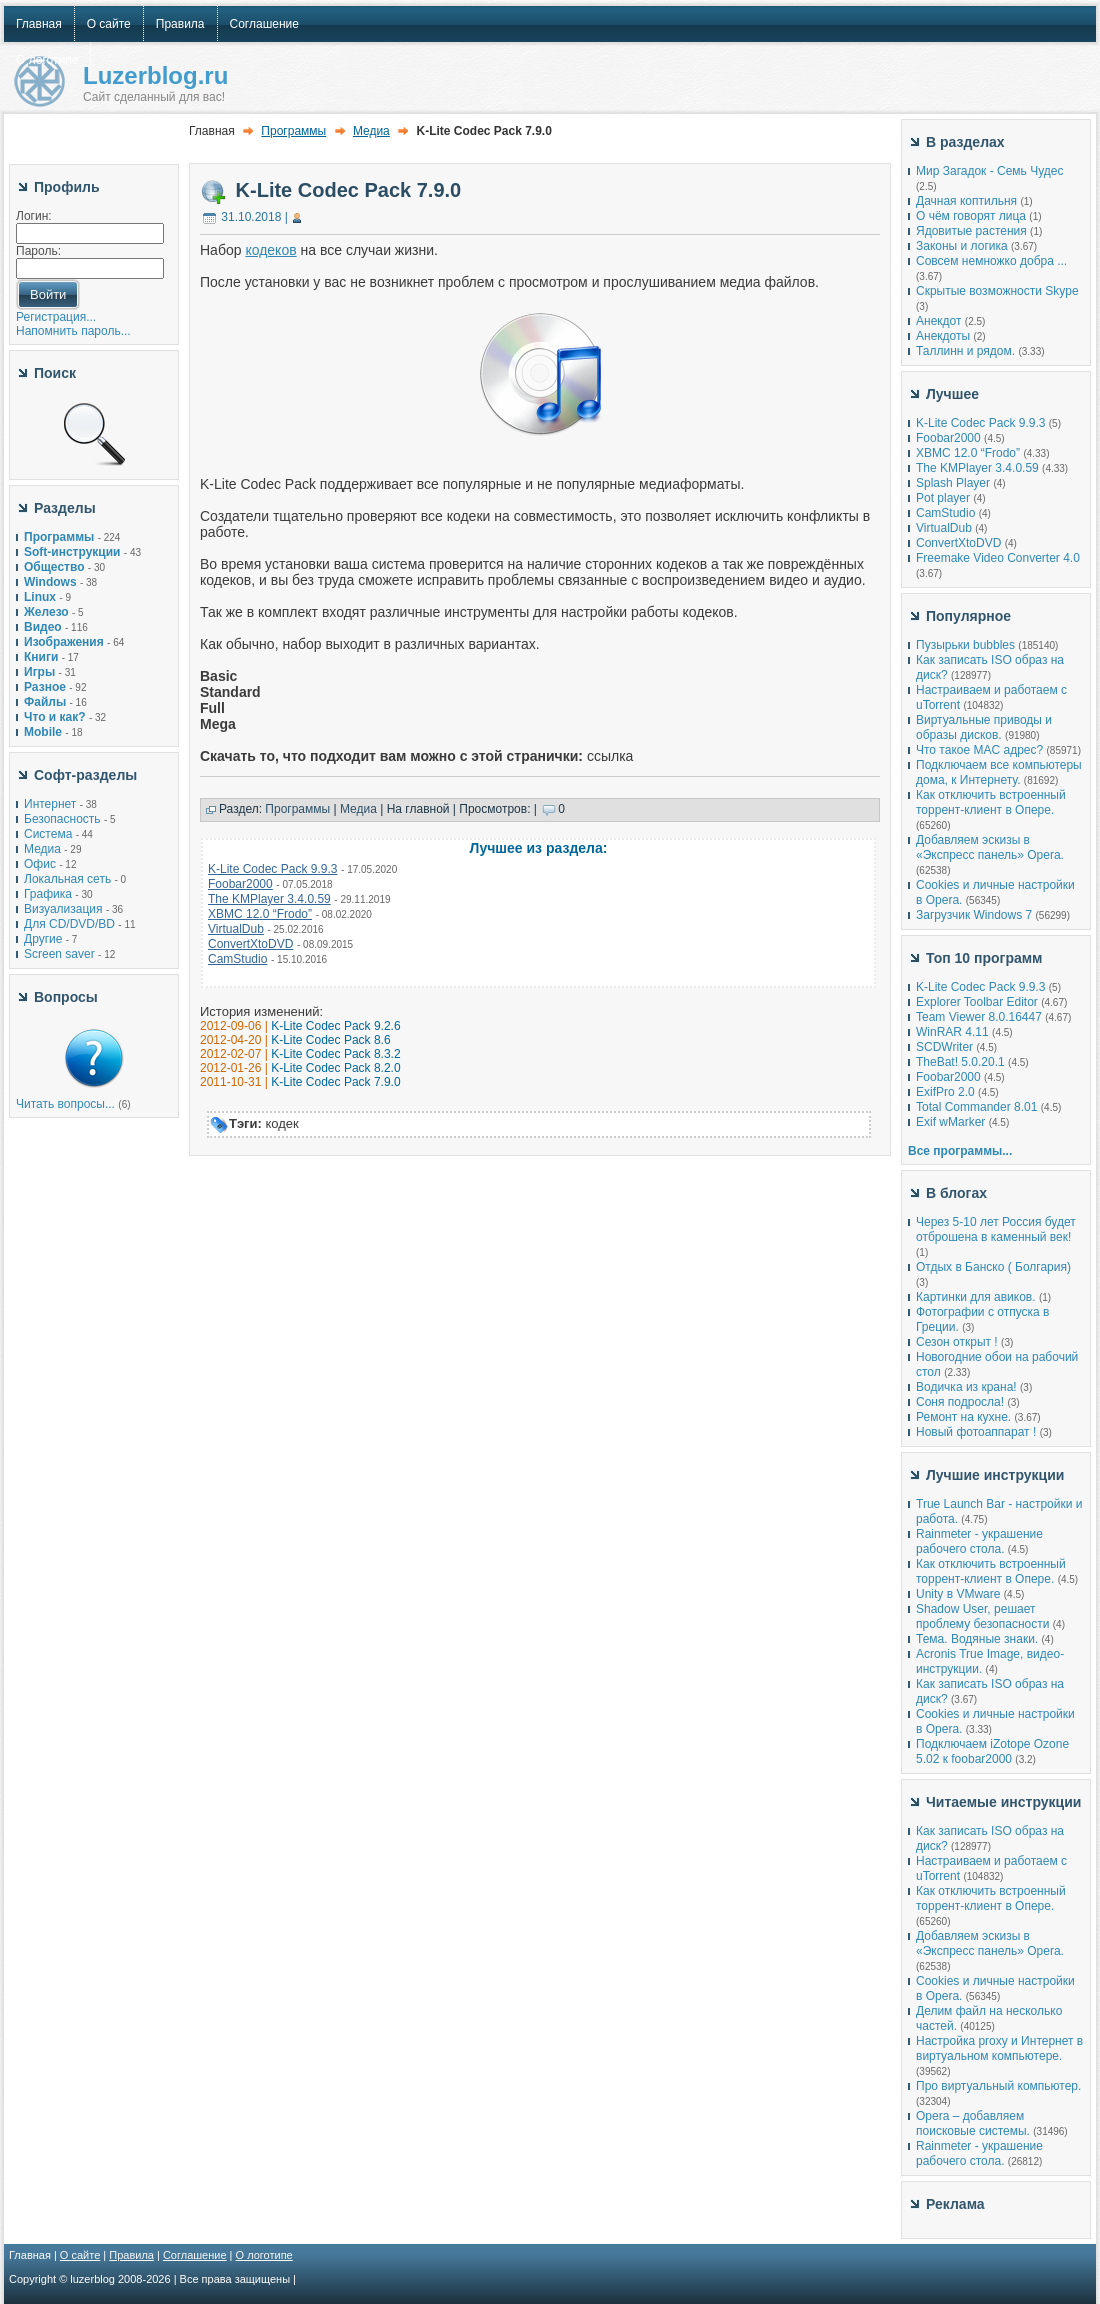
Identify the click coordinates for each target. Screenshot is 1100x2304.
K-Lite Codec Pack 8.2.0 (335, 1068)
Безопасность (62, 819)
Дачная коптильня (966, 201)
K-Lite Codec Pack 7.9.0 (349, 190)
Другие (43, 939)
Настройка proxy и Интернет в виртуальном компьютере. (999, 2048)
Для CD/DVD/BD (69, 924)
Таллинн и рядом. (965, 351)
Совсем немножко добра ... (991, 261)
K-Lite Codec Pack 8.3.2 (335, 1054)
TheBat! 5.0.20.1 (962, 1062)
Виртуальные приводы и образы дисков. (984, 727)
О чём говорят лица (971, 216)
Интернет (50, 804)
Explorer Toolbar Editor (977, 1002)
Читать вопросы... (65, 1104)
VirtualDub (236, 929)
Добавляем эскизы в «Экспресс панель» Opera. (990, 847)
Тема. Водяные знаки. (977, 1639)
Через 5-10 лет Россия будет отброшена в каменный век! (996, 1229)
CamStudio (237, 959)
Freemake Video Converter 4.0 (998, 558)
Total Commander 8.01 (976, 1107)
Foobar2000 (240, 884)
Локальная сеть (67, 879)
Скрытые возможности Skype (997, 291)
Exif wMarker (950, 1122)
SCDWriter (944, 1047)
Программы (293, 131)
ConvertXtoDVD (250, 944)
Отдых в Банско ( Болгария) (993, 1267)
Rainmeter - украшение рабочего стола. (979, 1541)
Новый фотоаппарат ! (976, 1432)
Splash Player (953, 483)
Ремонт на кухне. (963, 1417)
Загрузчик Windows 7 (974, 915)
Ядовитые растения (971, 231)
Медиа (42, 849)
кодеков (270, 250)
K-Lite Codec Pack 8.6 (330, 1040)
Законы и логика (962, 246)
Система (48, 834)
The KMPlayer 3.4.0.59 (269, 899)
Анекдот (938, 321)
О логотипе (264, 2255)
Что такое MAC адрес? (979, 750)
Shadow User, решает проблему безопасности (982, 1616)
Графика (48, 894)
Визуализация (63, 909)
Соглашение (195, 2255)
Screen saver (59, 954)
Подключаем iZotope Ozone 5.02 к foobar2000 (992, 1751)
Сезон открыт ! (957, 1342)
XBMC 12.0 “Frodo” (260, 914)
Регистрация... (56, 317)
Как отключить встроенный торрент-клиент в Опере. (991, 802)
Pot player (943, 498)
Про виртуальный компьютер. (998, 2086)
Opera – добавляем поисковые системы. (973, 2123)
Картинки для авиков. (976, 1297)
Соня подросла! (960, 1402)
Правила (131, 2255)
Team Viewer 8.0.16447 (979, 1017)
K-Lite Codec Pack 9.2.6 (335, 1026)
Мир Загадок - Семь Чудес (989, 171)
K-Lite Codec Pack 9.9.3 (272, 869)
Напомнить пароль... (73, 331)
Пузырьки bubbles (965, 645)
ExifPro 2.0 (945, 1092)
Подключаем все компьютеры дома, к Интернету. (999, 772)
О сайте (80, 2255)
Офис (40, 864)
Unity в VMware (960, 1594)
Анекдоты (943, 336)
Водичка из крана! (966, 1387)
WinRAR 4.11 (952, 1032)
